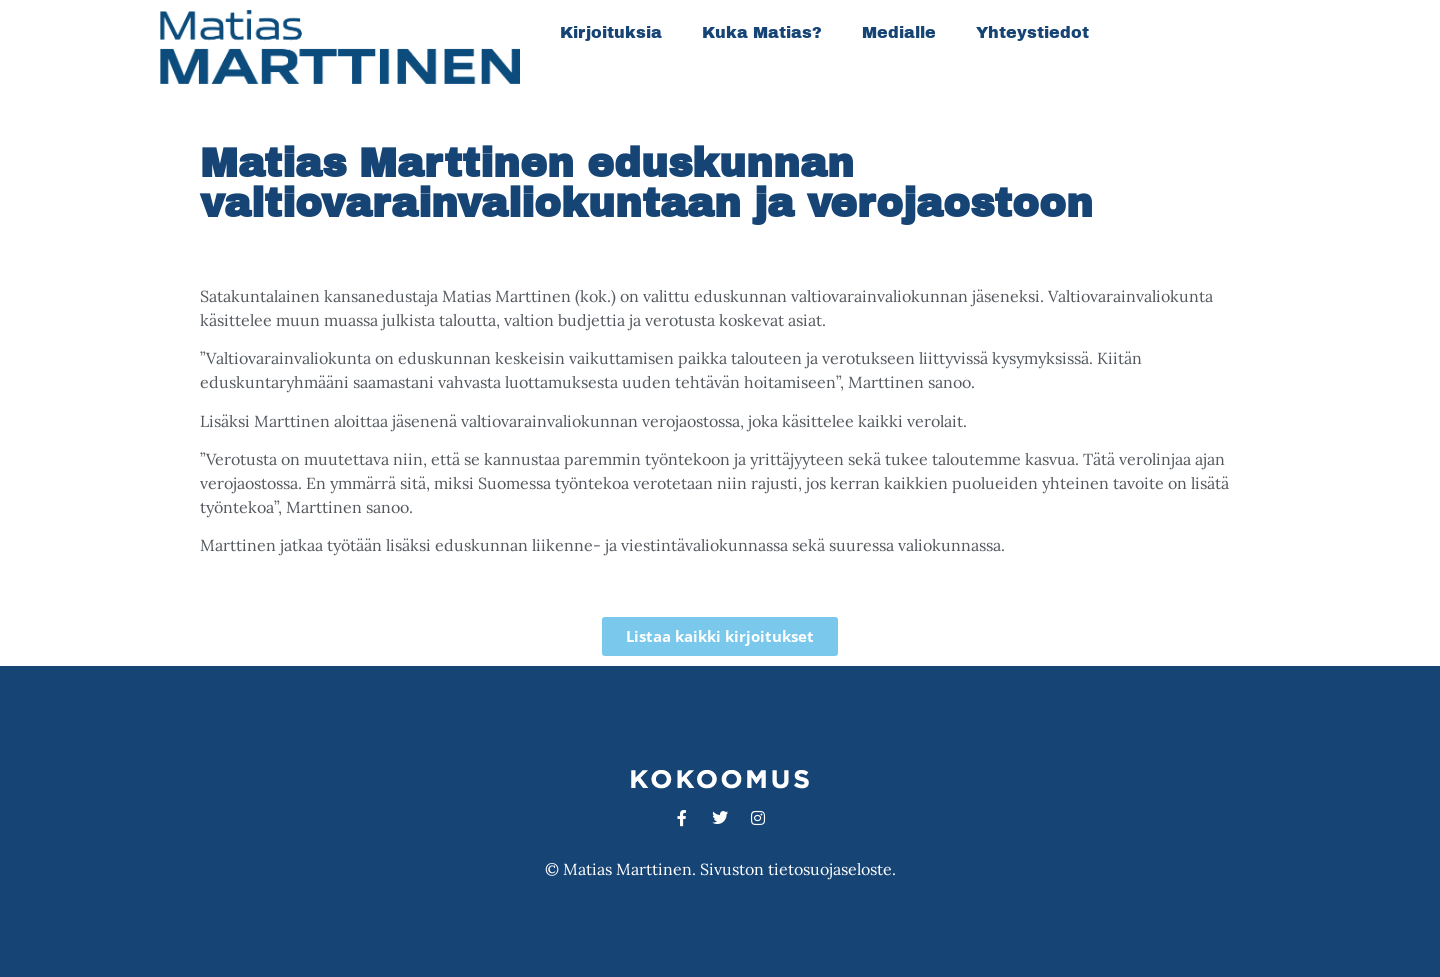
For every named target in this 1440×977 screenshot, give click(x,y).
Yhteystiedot (1032, 32)
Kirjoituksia (611, 32)
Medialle (899, 32)
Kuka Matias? (762, 32)
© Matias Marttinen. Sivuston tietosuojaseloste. (720, 869)
